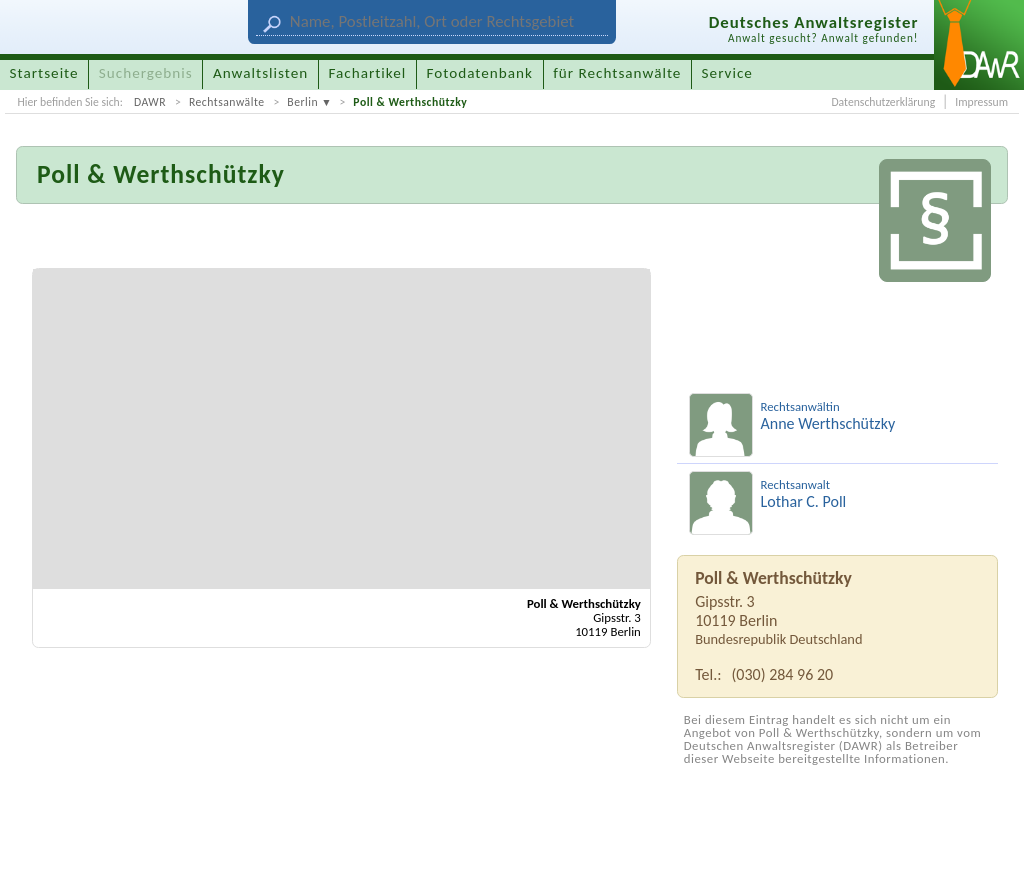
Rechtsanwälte (227, 102)
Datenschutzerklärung (883, 102)
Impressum (981, 102)
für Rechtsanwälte (617, 73)
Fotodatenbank (480, 73)
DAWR (150, 102)
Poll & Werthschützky (410, 102)
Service (727, 73)
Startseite (44, 73)
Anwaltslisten (260, 73)
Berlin (302, 102)
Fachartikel (367, 73)
